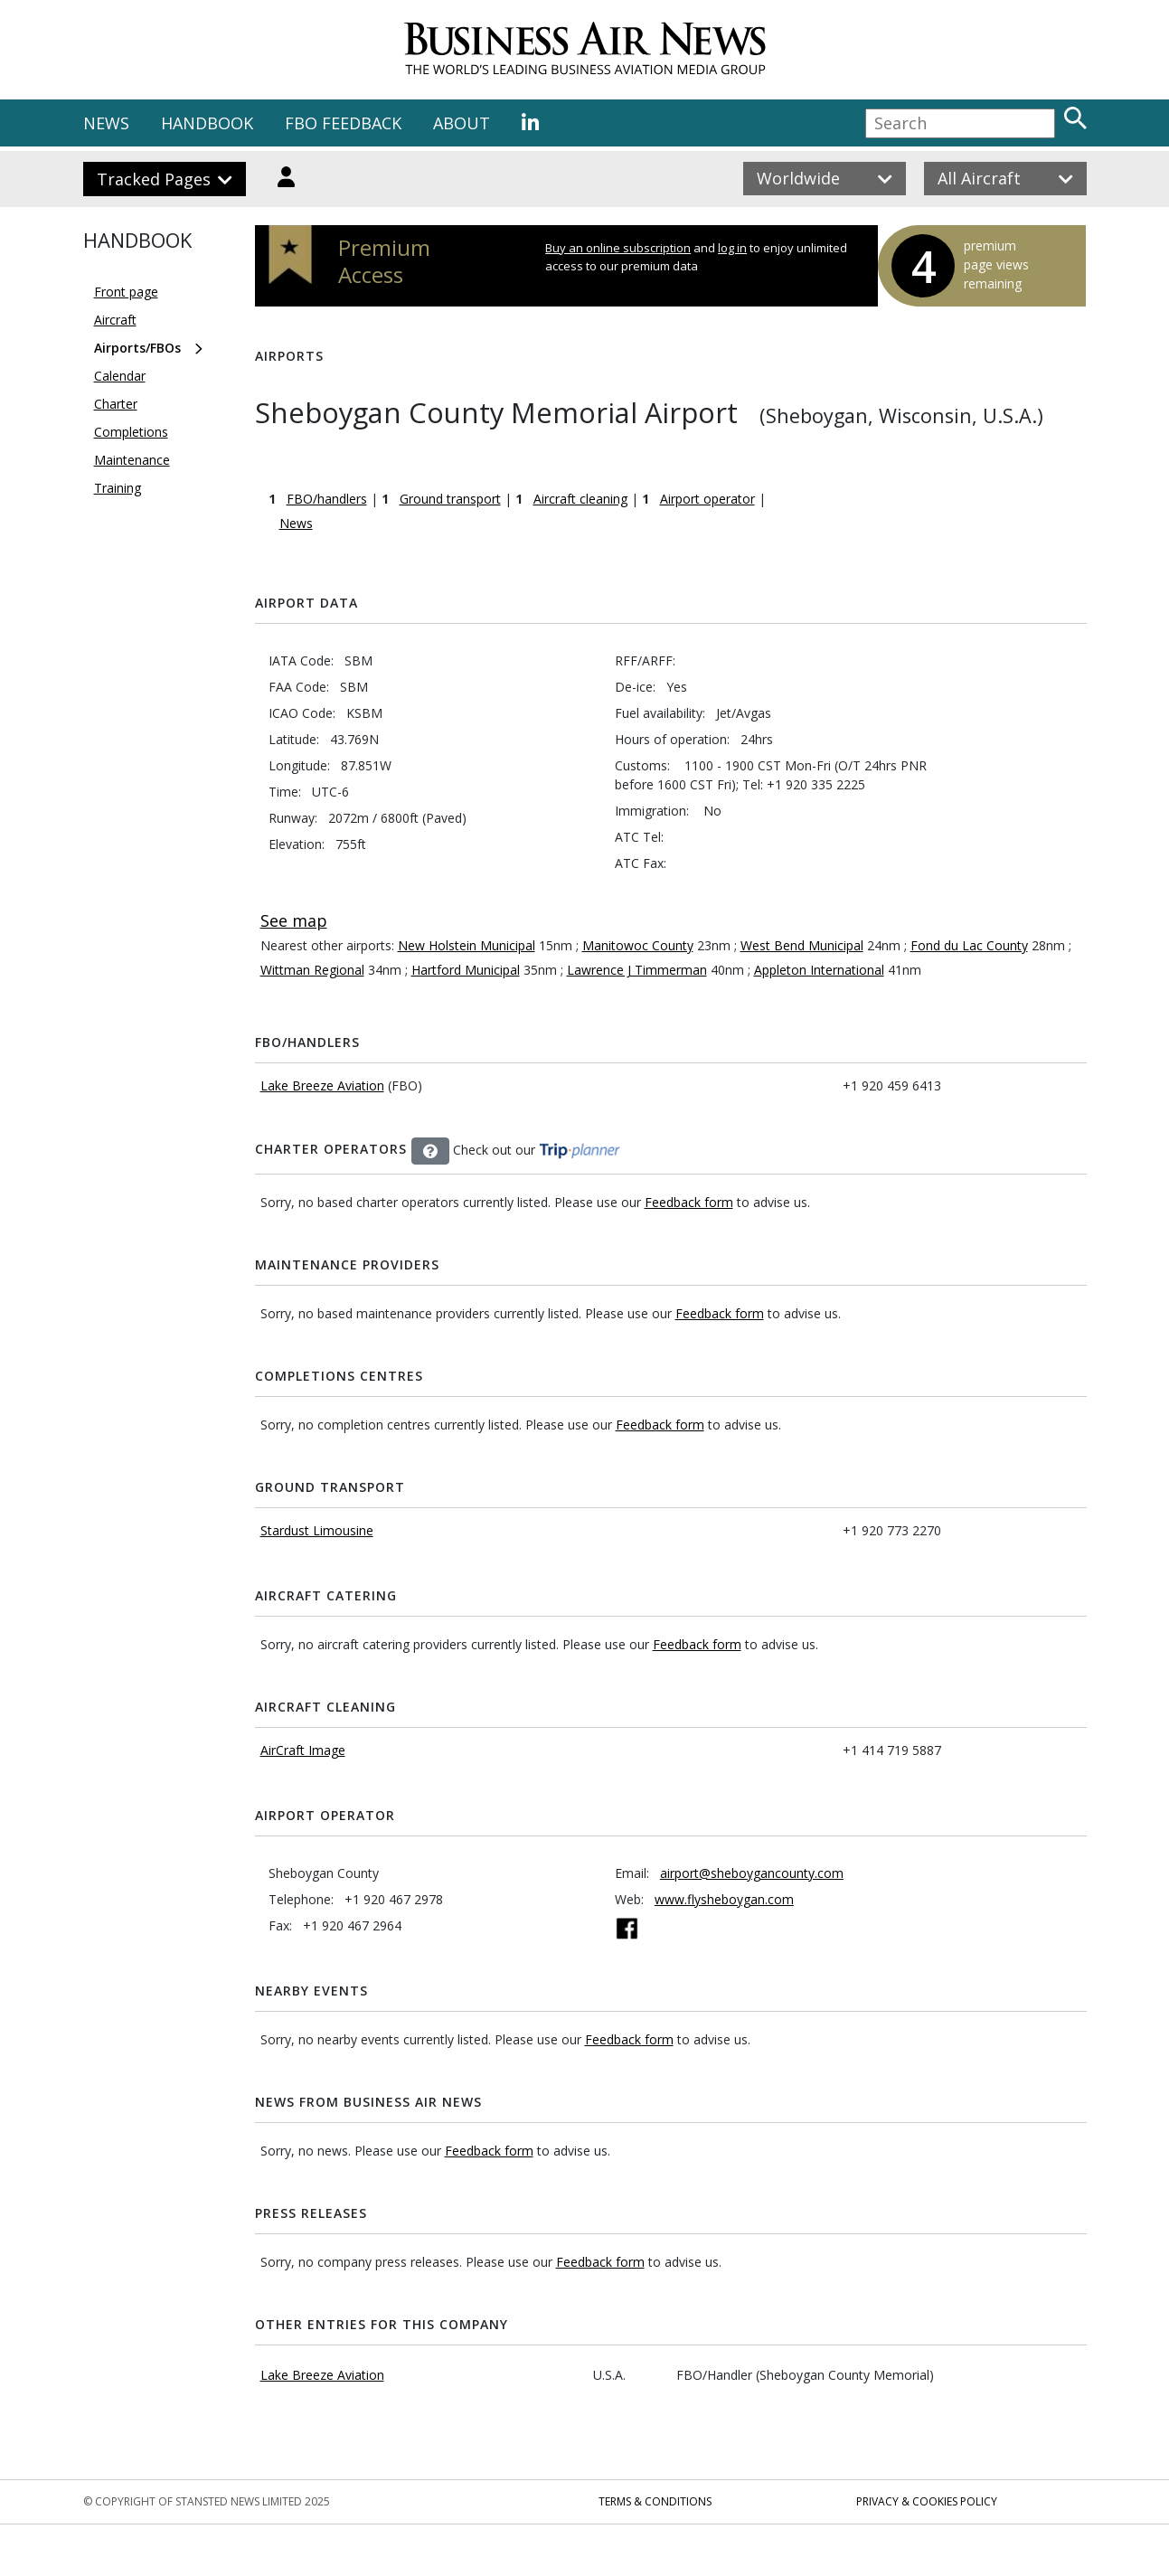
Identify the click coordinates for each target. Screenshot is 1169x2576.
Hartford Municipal (465, 969)
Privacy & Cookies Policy (926, 2501)
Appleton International (819, 969)
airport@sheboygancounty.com (752, 1873)
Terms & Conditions (655, 2501)
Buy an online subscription (618, 248)
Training (117, 487)
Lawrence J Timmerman (637, 969)
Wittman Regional (312, 969)
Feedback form (689, 1202)
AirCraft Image (302, 1750)
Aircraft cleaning (580, 498)
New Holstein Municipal (466, 945)
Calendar (120, 375)
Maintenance (132, 459)
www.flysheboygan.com (724, 1899)
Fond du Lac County (969, 945)
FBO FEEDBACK (343, 123)
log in (732, 248)
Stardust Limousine (316, 1530)
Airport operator (707, 498)
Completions (131, 431)
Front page (126, 291)
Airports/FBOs (137, 347)
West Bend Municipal (801, 945)
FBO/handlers (327, 498)
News (296, 523)
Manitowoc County (637, 945)
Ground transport (450, 498)
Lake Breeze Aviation (322, 1085)
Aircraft (115, 319)
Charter (115, 403)
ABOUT (461, 123)
